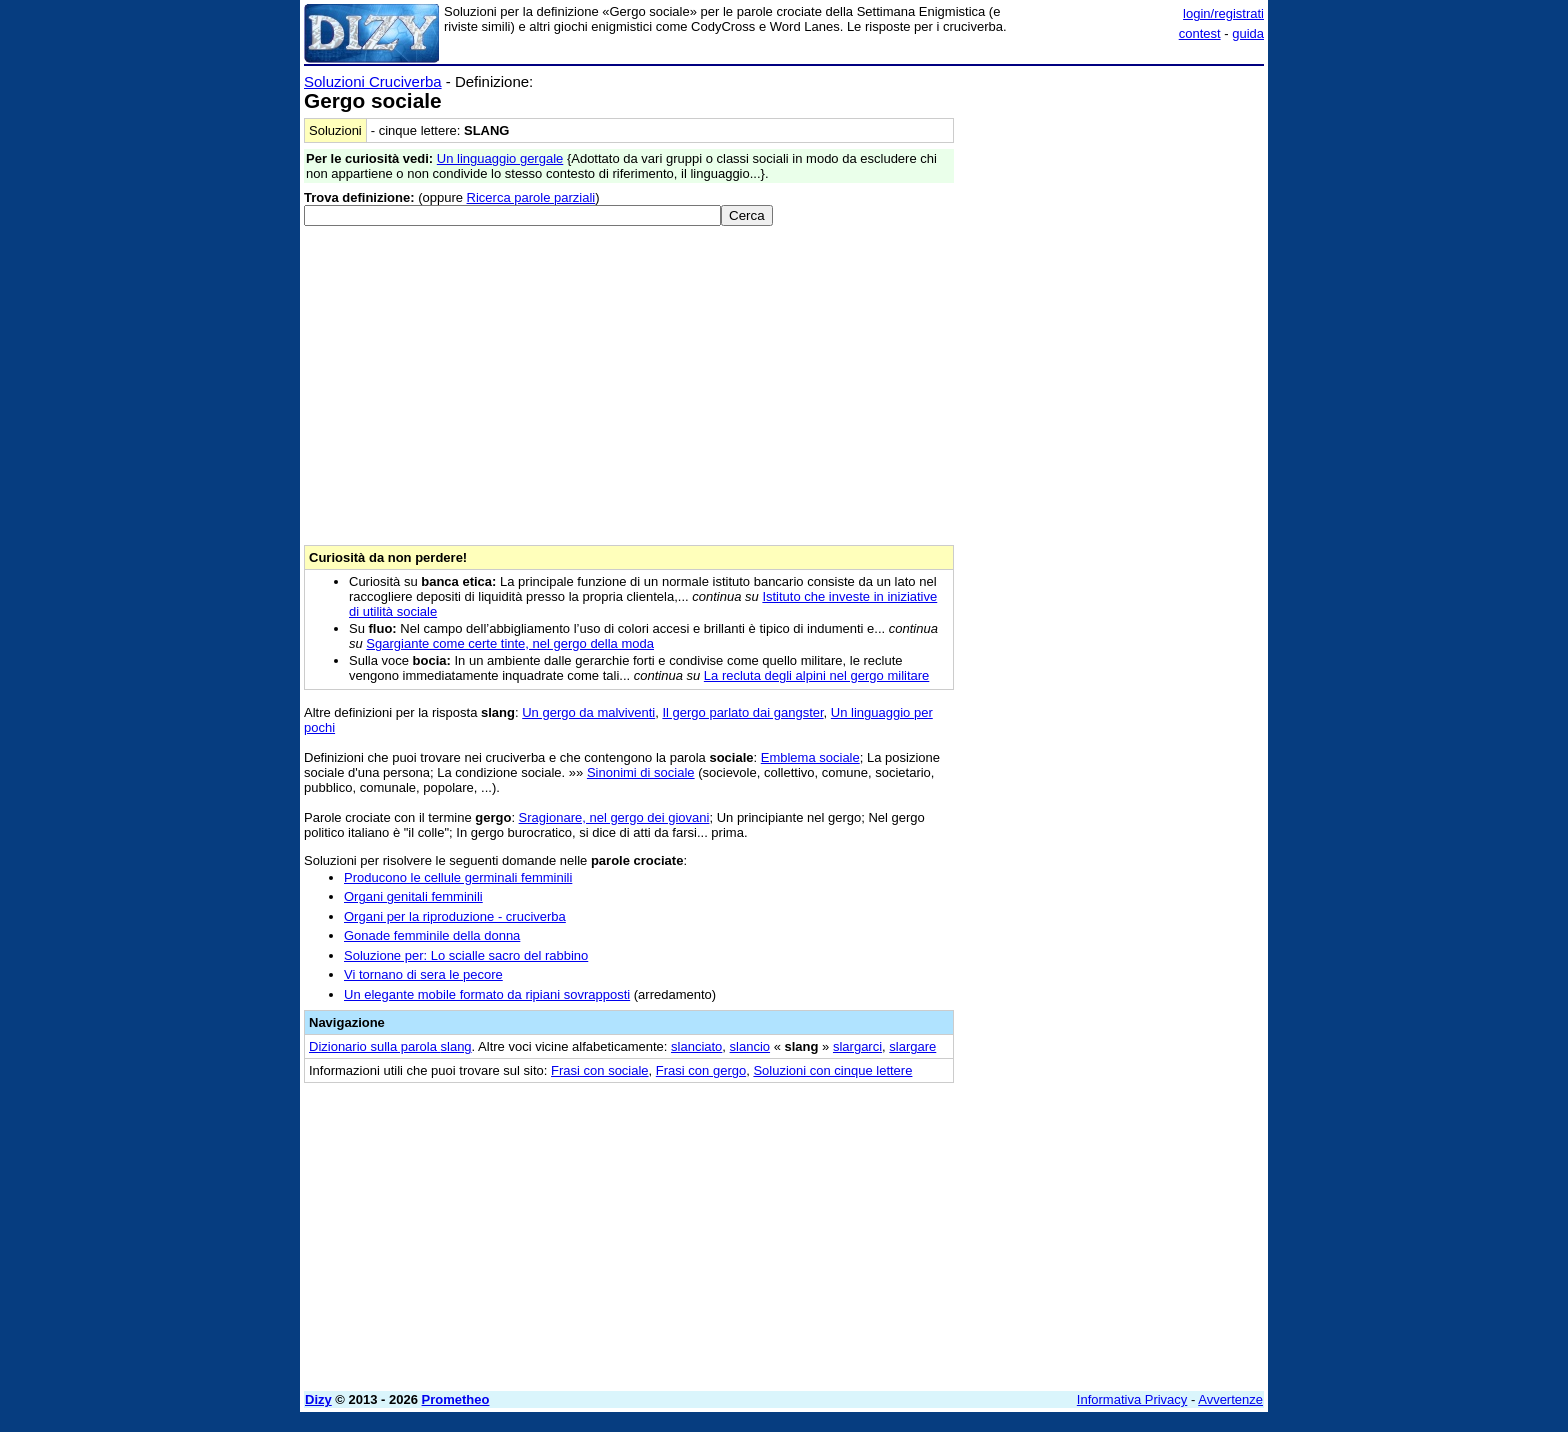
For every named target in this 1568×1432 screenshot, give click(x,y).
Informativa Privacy (1132, 1399)
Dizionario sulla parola (390, 1046)
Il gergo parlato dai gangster (742, 712)
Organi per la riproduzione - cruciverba (455, 916)
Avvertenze (1230, 1399)
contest (1200, 33)
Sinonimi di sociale (641, 772)
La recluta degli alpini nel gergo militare (816, 675)
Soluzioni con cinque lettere (832, 1070)
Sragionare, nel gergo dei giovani (614, 817)
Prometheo (456, 1399)
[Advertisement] (1114, 373)
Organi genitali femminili (413, 896)
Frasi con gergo (701, 1070)
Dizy (318, 1399)
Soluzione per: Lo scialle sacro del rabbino (466, 955)
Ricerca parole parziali (531, 197)
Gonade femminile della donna (432, 935)
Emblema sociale (810, 757)
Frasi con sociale (600, 1070)
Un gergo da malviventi (588, 712)
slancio (750, 1046)
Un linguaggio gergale (500, 158)
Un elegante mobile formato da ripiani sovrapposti (487, 994)
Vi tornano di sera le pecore (423, 974)
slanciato (696, 1046)
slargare (912, 1046)
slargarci (857, 1046)
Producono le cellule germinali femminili (458, 877)
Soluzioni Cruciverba (373, 81)
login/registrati (1223, 13)
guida (1248, 33)
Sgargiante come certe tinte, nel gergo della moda (510, 643)
